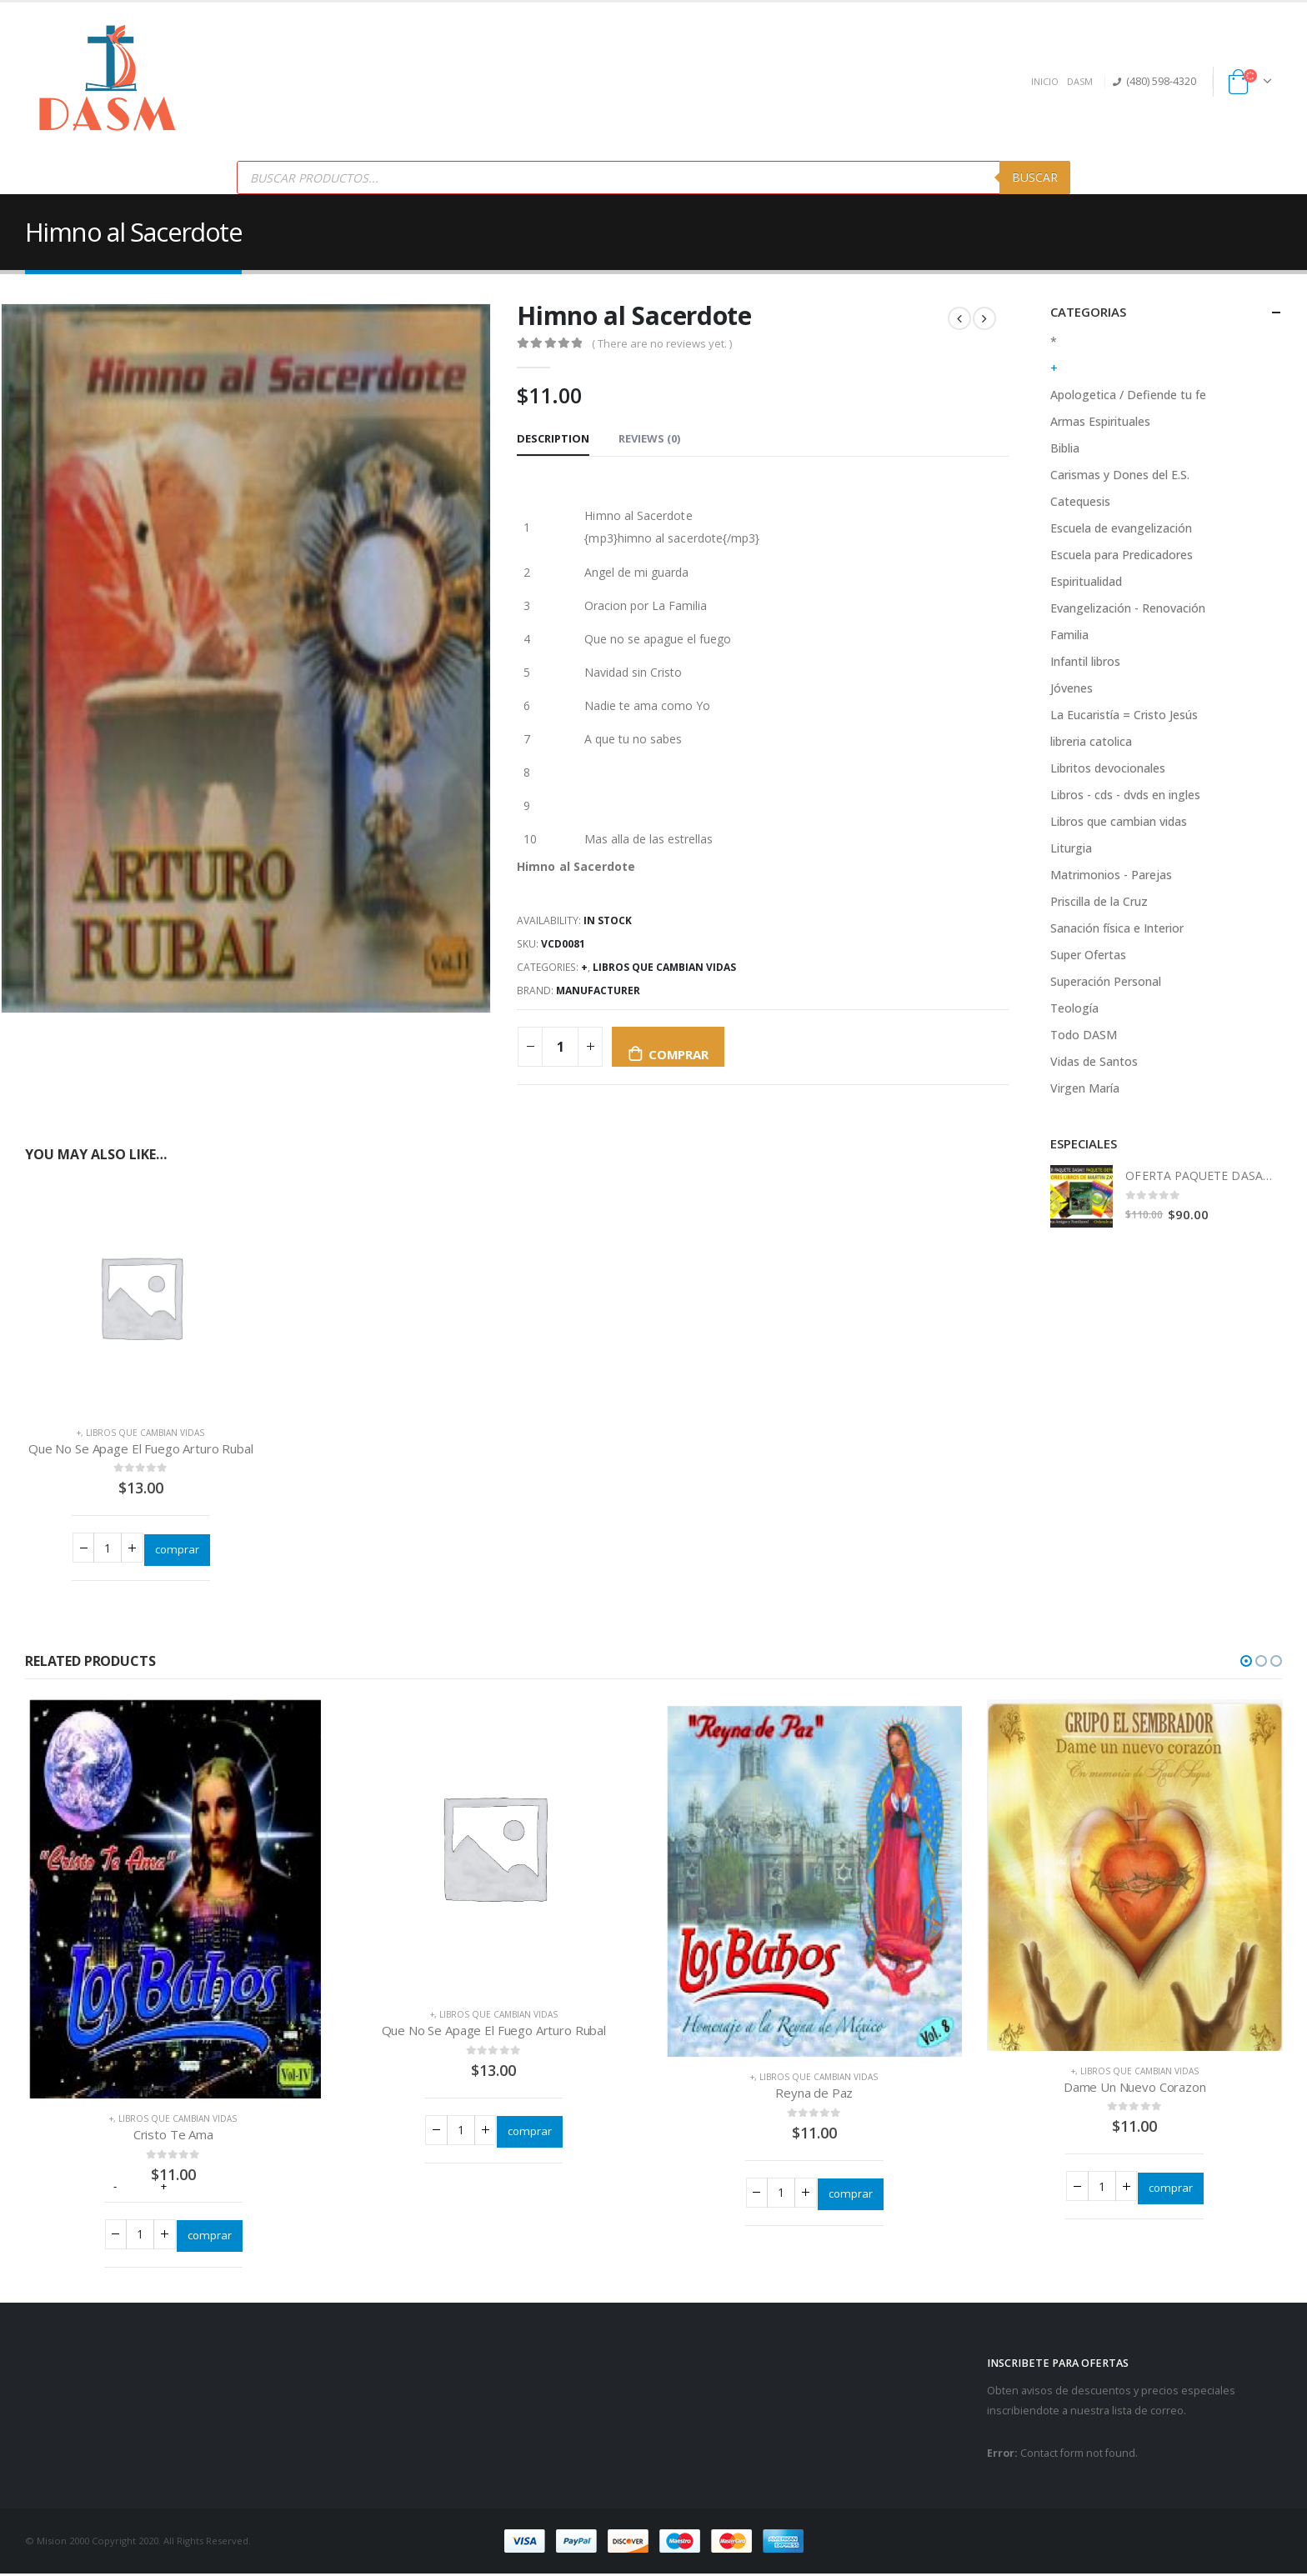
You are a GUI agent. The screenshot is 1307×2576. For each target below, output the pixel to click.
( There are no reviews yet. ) (662, 343)
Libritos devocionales (1107, 768)
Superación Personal (1105, 981)
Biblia (1064, 448)
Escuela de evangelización (1121, 528)
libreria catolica (1091, 741)
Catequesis (1080, 501)
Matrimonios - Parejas (1111, 875)
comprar (678, 1054)
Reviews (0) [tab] (649, 438)
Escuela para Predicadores (1121, 555)
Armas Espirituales (1100, 421)
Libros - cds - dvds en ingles (1125, 795)
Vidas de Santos (1094, 1061)
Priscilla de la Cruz (1099, 901)
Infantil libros (1085, 661)
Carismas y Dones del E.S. (1119, 475)
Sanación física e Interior (1117, 928)
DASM (1080, 81)
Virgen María (1084, 1088)
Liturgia (1071, 848)
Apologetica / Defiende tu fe (1128, 395)
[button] (1246, 1661)
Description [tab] (553, 438)
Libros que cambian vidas (664, 967)
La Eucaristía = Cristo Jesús (1124, 715)
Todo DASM (1083, 1035)
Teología (1074, 1008)
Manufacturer (598, 990)
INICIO (1045, 81)
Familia (1069, 635)
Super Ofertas (1088, 955)
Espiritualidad (1086, 581)
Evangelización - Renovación (1127, 608)
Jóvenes (1071, 688)
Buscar (1035, 177)
